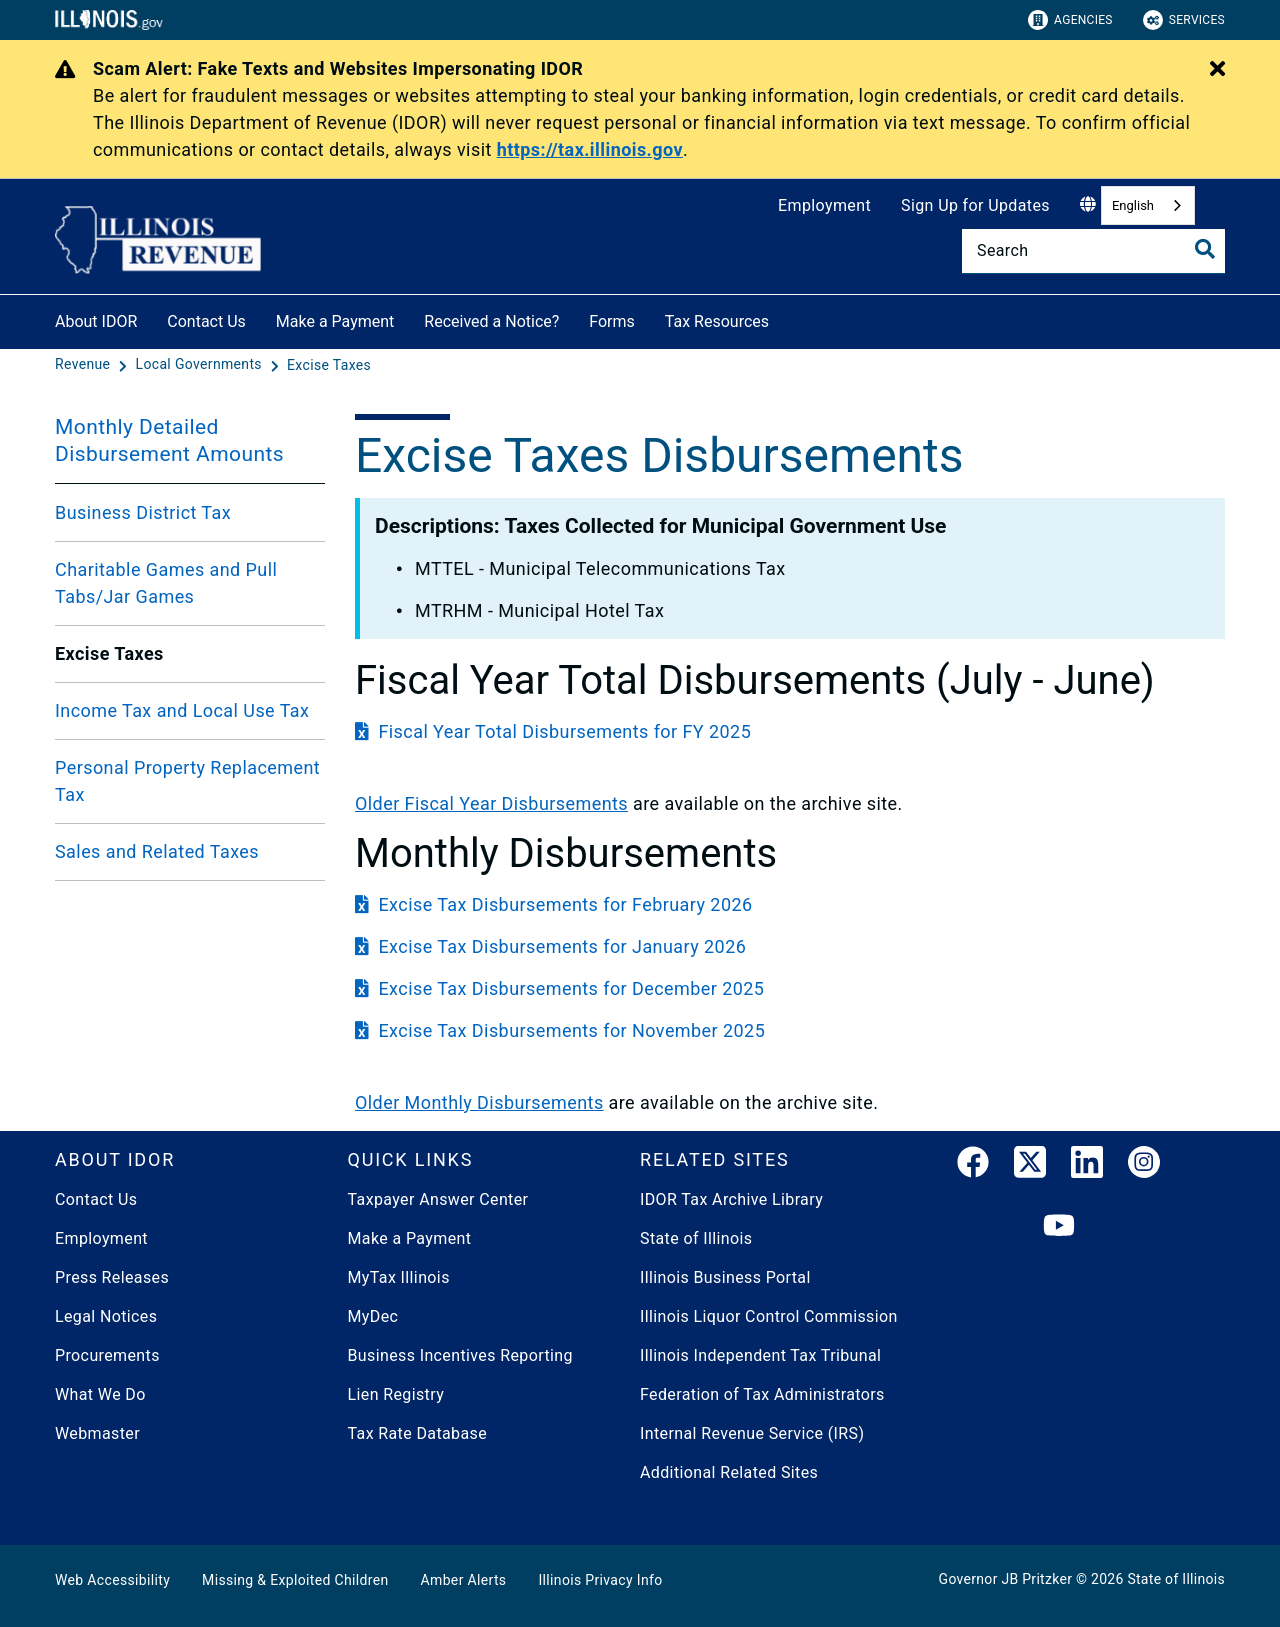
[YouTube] (1059, 1226)
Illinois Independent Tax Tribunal (760, 1355)
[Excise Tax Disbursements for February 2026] (790, 904)
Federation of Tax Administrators (762, 1394)
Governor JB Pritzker (1006, 1579)
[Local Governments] (201, 365)
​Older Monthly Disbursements (479, 1102)
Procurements (107, 1355)
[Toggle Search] (1205, 249)
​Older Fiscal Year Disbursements (491, 803)
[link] (973, 1166)
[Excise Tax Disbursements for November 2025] (790, 1030)
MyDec (373, 1316)
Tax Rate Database (418, 1433)
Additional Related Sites (729, 1472)
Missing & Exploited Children (295, 1580)
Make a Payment (335, 321)
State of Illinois (696, 1238)
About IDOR (96, 321)
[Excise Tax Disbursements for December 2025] (790, 988)
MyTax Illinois (399, 1277)
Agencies (1070, 20)
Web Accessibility (112, 1580)
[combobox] (1148, 205)
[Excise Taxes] (329, 365)
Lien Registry (396, 1394)
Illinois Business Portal (725, 1277)
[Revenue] (84, 365)
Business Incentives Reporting (460, 1355)
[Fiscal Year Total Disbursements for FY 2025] (790, 731)
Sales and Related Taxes (157, 851)
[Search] (1093, 251)
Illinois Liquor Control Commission (769, 1316)
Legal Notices (106, 1316)
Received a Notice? (491, 321)
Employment (824, 205)
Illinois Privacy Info (600, 1580)
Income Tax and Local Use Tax (182, 710)
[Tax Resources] (784, 318)
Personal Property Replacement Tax (187, 781)
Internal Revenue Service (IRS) (752, 1433)
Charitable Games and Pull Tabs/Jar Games (166, 583)
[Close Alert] (1217, 70)
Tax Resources (717, 321)
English (1133, 205)
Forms (612, 321)
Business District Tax (143, 512)
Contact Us (206, 321)
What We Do (100, 1394)
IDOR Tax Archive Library (731, 1199)
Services (1184, 20)
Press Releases (112, 1277)
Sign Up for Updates (975, 205)
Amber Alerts (464, 1580)
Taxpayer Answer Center (438, 1199)
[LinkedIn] (1087, 1166)
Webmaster (97, 1433)
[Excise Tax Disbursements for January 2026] (790, 946)
